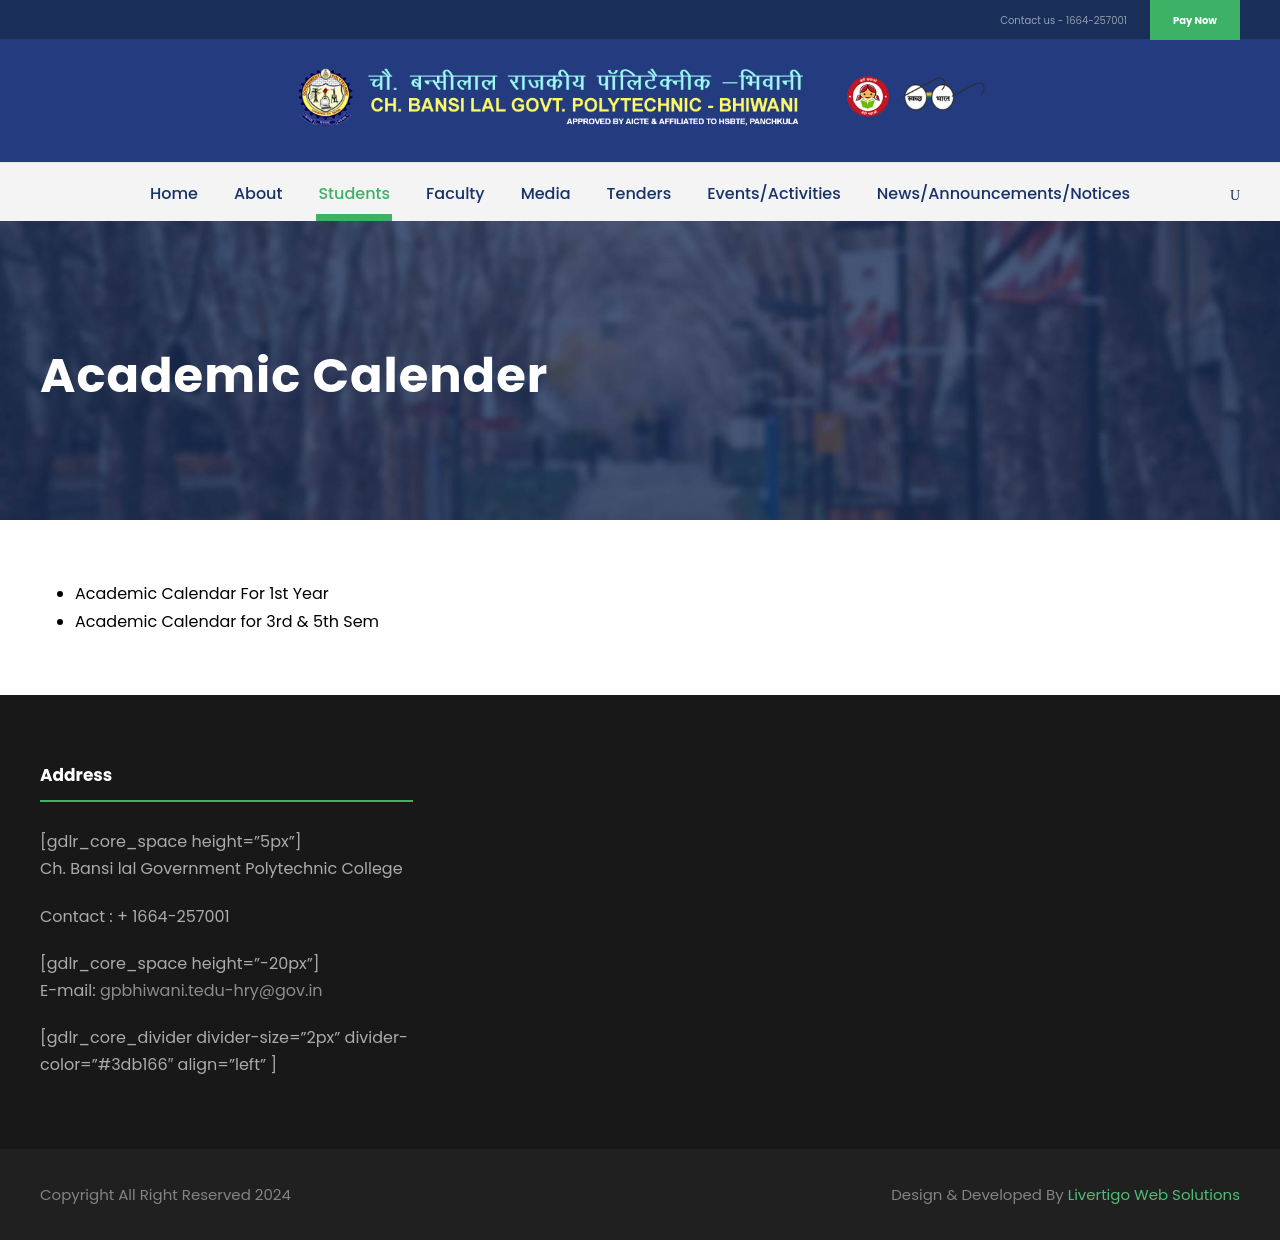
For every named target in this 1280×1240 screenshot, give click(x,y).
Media (546, 193)
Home (174, 193)
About (258, 193)
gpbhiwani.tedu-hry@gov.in (211, 990)
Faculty (455, 193)
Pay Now (1195, 20)
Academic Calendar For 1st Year (202, 593)
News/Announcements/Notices (1003, 193)
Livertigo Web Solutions (1154, 1194)
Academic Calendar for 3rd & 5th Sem (227, 621)
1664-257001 (1096, 20)
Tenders (639, 193)
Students (354, 193)
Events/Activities (774, 193)
